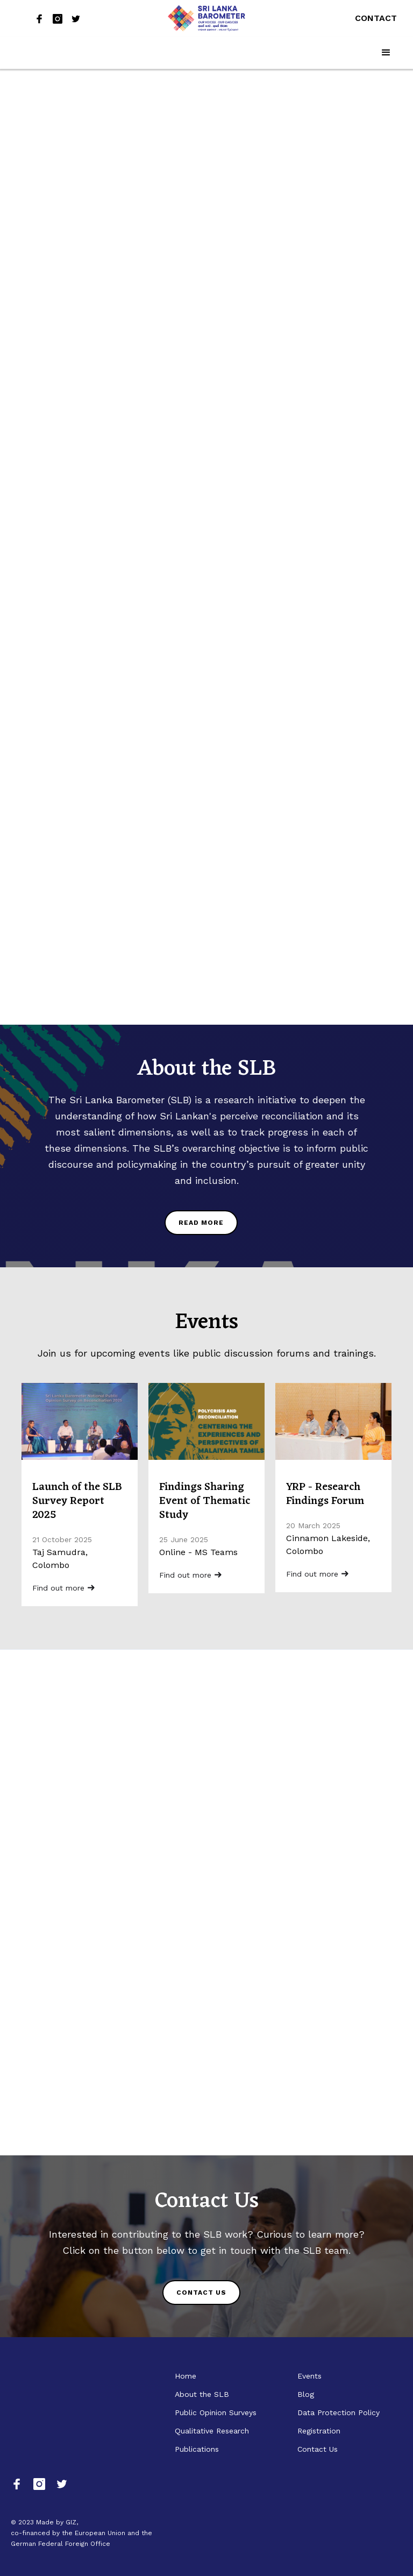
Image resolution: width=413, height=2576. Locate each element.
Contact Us (317, 2449)
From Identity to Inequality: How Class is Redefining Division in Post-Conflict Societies (74, 691)
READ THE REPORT (209, 503)
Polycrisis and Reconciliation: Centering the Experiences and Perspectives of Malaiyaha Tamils (265, 801)
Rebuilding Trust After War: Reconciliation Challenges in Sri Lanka (74, 160)
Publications (197, 2449)
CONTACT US (201, 2292)
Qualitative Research (212, 2430)
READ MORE (201, 1222)
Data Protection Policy (338, 2412)
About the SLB (202, 2394)
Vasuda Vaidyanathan (55, 727)
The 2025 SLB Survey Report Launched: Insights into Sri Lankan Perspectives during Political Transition (76, 548)
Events (309, 2376)
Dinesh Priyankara (49, 189)
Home (185, 2376)
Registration (318, 2430)
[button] (386, 53)
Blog (305, 2394)
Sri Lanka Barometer (55, 591)
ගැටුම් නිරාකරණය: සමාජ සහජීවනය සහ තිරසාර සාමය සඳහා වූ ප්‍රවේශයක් (74, 404)
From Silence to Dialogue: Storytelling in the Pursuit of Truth (79, 820)
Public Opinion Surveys (216, 2412)
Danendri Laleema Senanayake (73, 849)
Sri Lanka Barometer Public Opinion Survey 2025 (263, 321)
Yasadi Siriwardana (51, 433)
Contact (376, 18)
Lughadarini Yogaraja (55, 311)
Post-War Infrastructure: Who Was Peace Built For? (77, 282)
